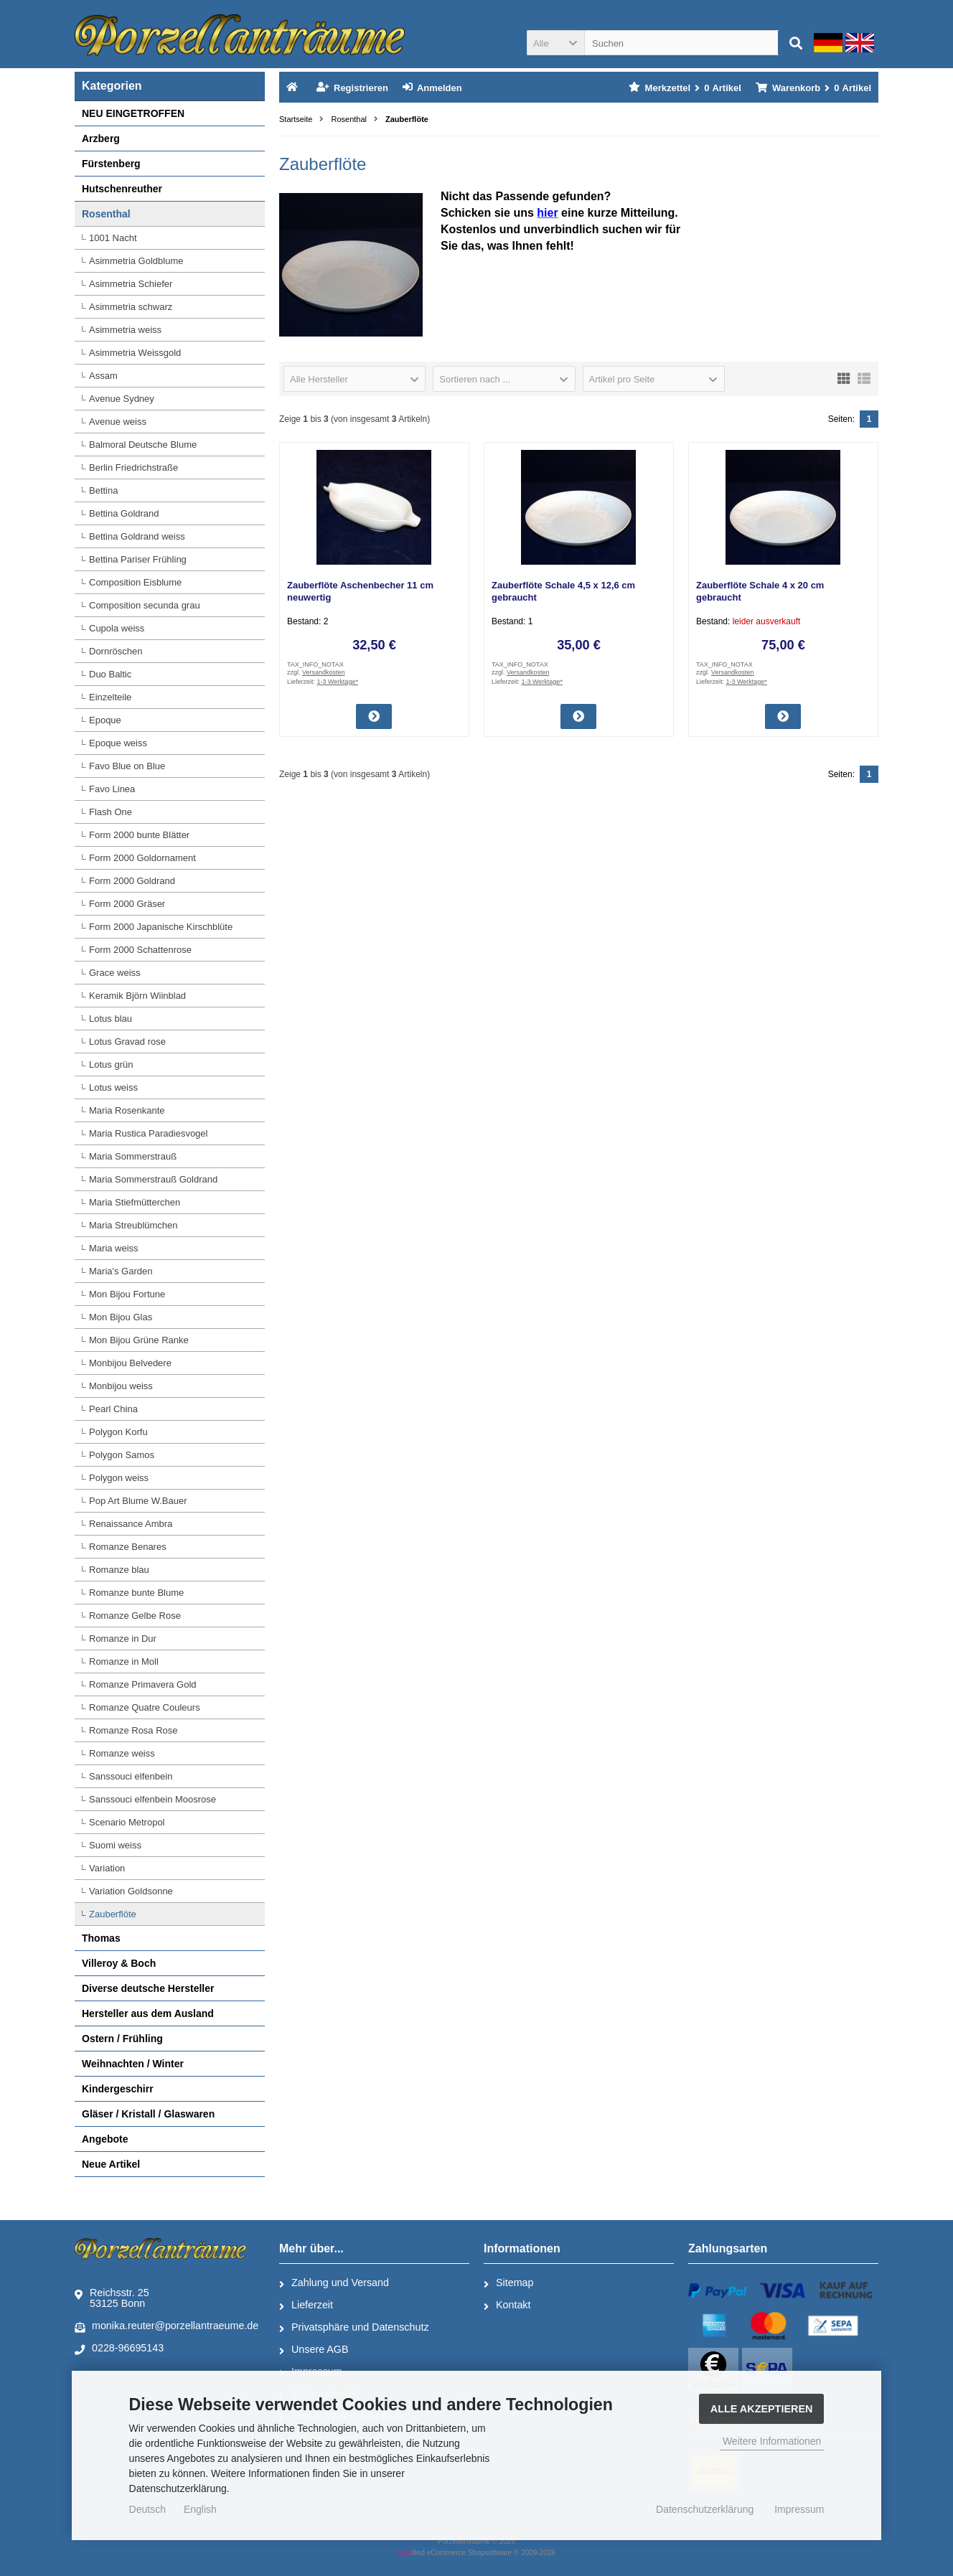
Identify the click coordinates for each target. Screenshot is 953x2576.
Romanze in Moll (124, 1661)
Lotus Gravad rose (127, 1041)
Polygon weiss (119, 1477)
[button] (555, 42)
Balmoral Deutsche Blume (143, 444)
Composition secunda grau (144, 605)
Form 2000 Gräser (127, 903)
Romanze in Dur (122, 1638)
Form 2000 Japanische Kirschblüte (161, 926)
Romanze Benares (127, 1546)
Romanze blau (119, 1569)
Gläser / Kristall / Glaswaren (148, 2114)
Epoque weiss (118, 743)
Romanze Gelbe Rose (135, 1615)
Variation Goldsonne (131, 1891)
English (200, 2509)
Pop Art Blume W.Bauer (138, 1500)
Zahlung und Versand (334, 2283)
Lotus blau (110, 1018)
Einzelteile (110, 697)
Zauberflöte (112, 1914)
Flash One (110, 812)
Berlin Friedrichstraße (133, 467)
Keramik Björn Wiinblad (137, 995)
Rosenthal (106, 214)
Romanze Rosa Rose (133, 1730)
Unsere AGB (313, 2350)
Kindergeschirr (118, 2089)
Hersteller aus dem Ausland (148, 2013)
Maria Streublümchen (133, 1225)
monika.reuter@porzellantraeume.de (166, 2326)
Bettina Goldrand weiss (137, 536)
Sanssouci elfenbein (130, 1776)
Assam (103, 375)
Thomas (101, 1938)
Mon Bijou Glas (120, 1317)
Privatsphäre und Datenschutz (354, 2327)
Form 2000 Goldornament (142, 857)
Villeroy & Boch (119, 1963)
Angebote (105, 2139)
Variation (107, 1868)
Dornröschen (115, 651)
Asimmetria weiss (125, 329)
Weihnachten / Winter (133, 2063)
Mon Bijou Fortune (127, 1294)
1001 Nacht (113, 237)
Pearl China (113, 1409)
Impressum (799, 2509)
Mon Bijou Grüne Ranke (139, 1340)
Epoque (105, 720)
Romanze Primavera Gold (143, 1684)
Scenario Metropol (127, 1822)
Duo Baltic (110, 674)
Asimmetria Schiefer (130, 283)
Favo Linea (112, 789)
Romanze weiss (122, 1753)
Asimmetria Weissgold (135, 352)
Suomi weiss (115, 1845)
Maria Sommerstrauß (133, 1156)
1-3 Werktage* (337, 681)
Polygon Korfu (118, 1431)
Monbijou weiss (121, 1386)
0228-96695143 (119, 2348)
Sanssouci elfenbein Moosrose (152, 1799)
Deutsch (147, 2509)
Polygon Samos (121, 1454)
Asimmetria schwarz (130, 306)
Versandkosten (323, 672)
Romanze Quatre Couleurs (144, 1707)
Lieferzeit (306, 2305)
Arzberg (101, 138)
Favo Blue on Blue (127, 766)
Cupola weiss (116, 628)
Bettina (103, 490)
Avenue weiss (117, 421)
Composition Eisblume (135, 582)
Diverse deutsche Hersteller (148, 1988)
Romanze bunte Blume (136, 1592)
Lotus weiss (113, 1087)
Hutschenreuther (122, 188)
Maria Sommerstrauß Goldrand (153, 1179)
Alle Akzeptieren (761, 2409)
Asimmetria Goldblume (136, 260)
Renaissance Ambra (130, 1523)
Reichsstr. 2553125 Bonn (112, 2298)
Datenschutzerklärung (705, 2509)
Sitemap (508, 2283)
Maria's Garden (120, 1271)
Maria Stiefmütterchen (134, 1202)
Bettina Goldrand (124, 513)
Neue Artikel (111, 2164)
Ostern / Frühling (122, 2038)
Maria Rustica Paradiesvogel (148, 1133)
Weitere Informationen (772, 2441)
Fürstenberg (111, 163)
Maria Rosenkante (127, 1110)
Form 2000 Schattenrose (140, 949)
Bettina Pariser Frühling (138, 559)
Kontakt (507, 2305)
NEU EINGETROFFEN (133, 113)
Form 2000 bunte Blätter (139, 834)
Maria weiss (114, 1248)
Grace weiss (115, 972)
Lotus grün (111, 1064)
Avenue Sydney (121, 398)
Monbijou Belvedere (130, 1363)
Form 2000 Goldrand (132, 880)
